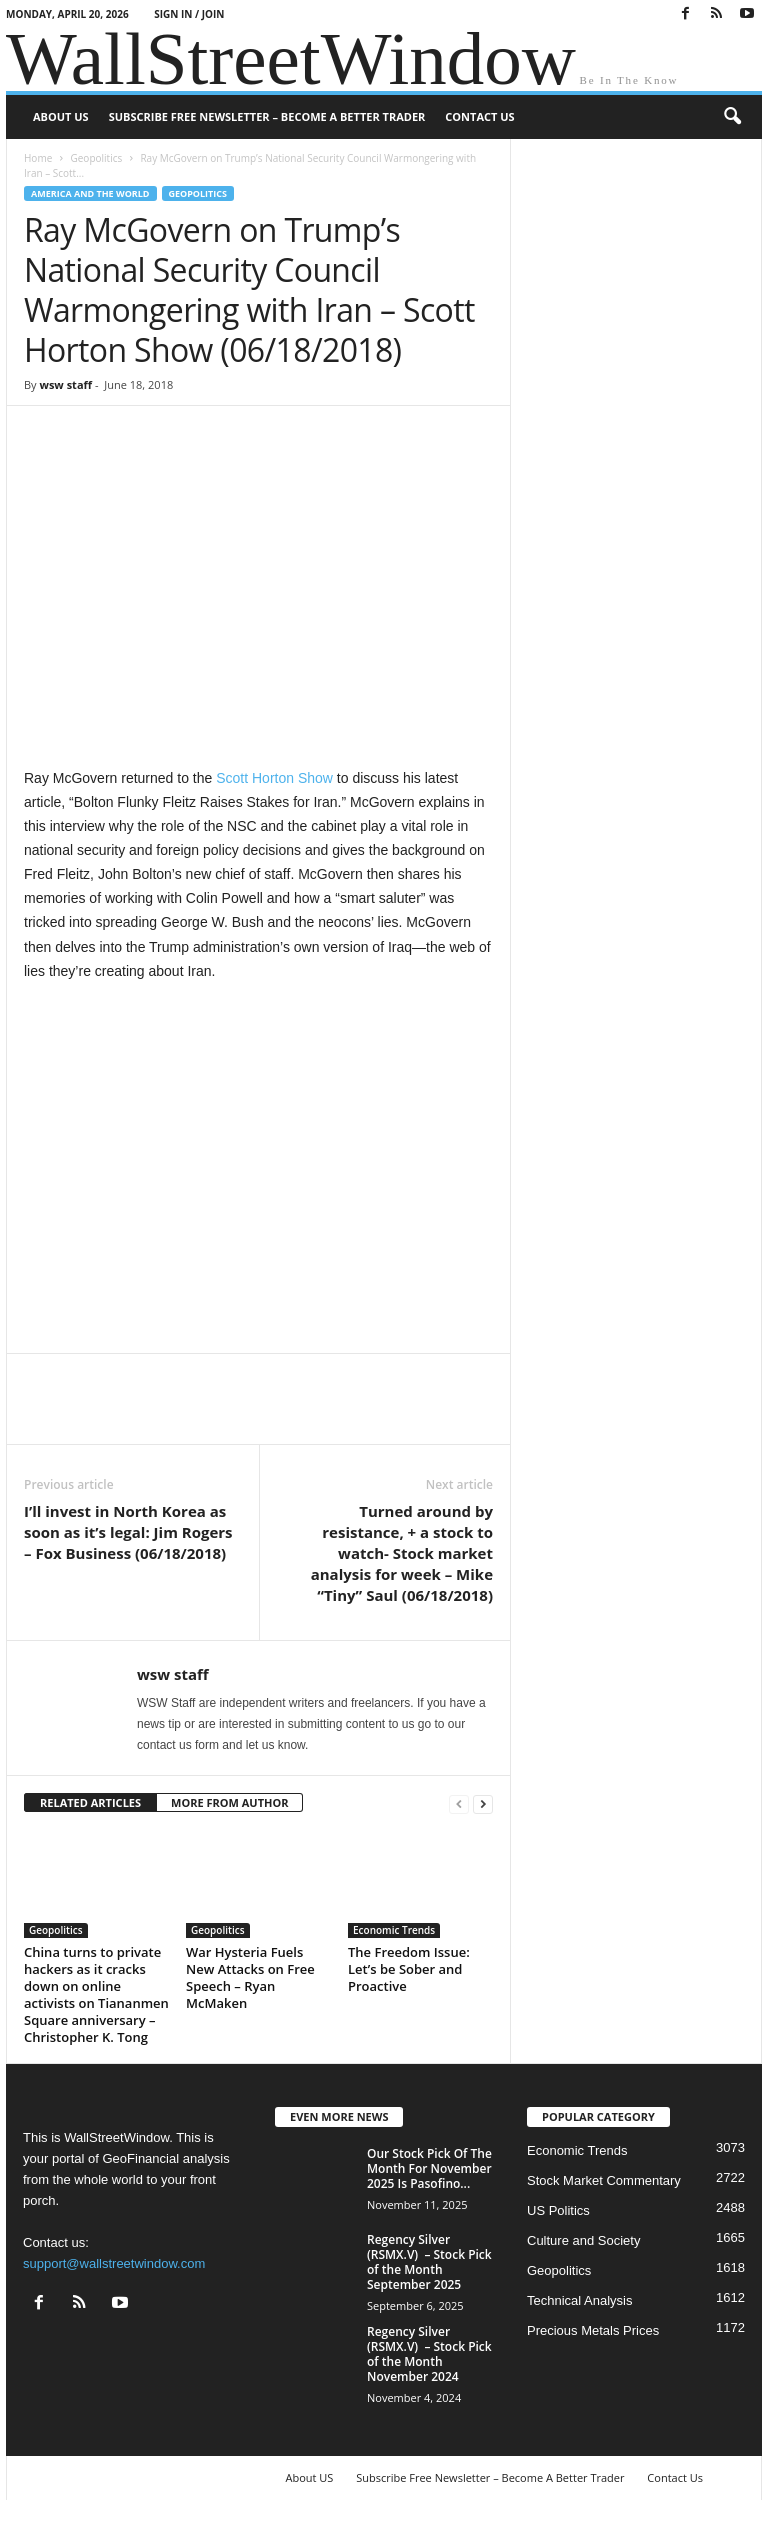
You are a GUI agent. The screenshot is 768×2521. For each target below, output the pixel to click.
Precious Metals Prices (593, 2330)
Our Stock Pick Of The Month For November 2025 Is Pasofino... (429, 2168)
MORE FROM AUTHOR (229, 1802)
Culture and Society (583, 2240)
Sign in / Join (189, 14)
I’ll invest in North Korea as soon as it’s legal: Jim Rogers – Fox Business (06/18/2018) (128, 1532)
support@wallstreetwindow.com (114, 2263)
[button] (732, 117)
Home (38, 158)
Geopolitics (96, 158)
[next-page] (483, 1803)
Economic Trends (394, 1930)
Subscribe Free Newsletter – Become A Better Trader (267, 116)
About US (61, 116)
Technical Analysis (580, 2300)
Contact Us (479, 116)
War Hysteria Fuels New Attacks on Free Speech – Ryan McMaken (250, 1977)
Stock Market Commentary (604, 2180)
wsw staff (65, 384)
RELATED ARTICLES (90, 1802)
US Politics (558, 2210)
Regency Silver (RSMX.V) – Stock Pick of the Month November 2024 (429, 2354)
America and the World (90, 193)
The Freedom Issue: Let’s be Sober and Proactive (409, 1969)
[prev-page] (459, 1803)
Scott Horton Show (274, 778)
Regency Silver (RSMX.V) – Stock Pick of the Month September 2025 (429, 2262)
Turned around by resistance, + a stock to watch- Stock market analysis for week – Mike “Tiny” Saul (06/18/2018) (402, 1553)
